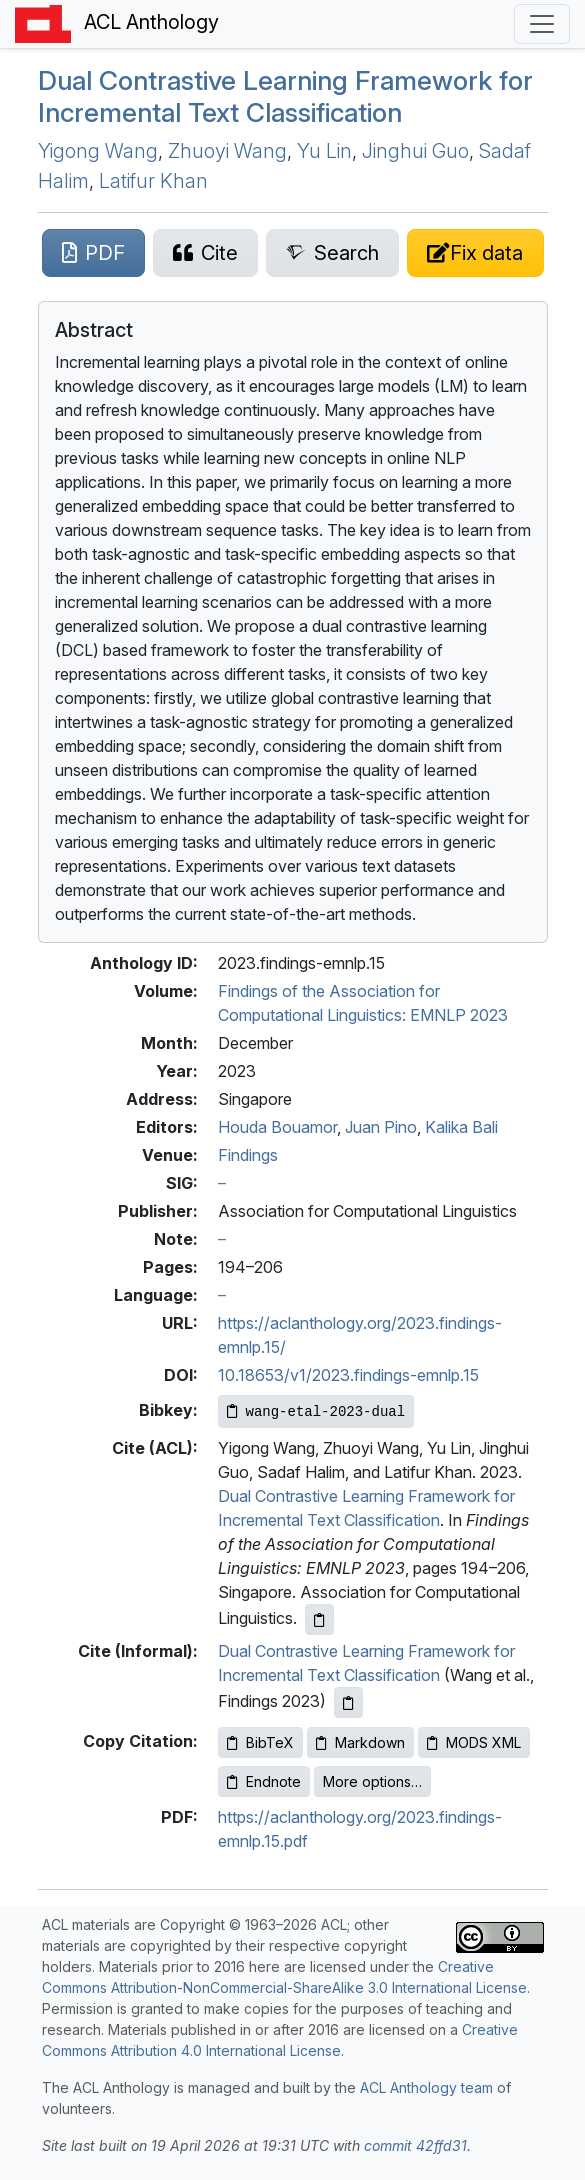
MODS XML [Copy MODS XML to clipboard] (474, 1742)
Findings (248, 1155)
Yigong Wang (98, 151)
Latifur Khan (153, 181)
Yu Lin (324, 151)
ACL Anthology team (426, 2087)
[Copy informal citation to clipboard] (348, 1702)
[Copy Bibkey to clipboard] (316, 1411)
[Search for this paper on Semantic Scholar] (332, 253)
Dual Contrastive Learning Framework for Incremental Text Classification (285, 96)
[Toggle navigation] (542, 24)
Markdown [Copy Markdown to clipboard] (360, 1742)
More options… (372, 1781)
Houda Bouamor (277, 1127)
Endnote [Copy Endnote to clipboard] (264, 1781)
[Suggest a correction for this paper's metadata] (475, 253)
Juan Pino (381, 1127)
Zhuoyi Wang (227, 151)
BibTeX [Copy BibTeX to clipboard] (260, 1742)
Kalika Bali (461, 1127)
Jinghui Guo (415, 151)
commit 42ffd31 (415, 2145)
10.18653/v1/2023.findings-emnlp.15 (348, 1375)
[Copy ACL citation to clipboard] (319, 1619)
